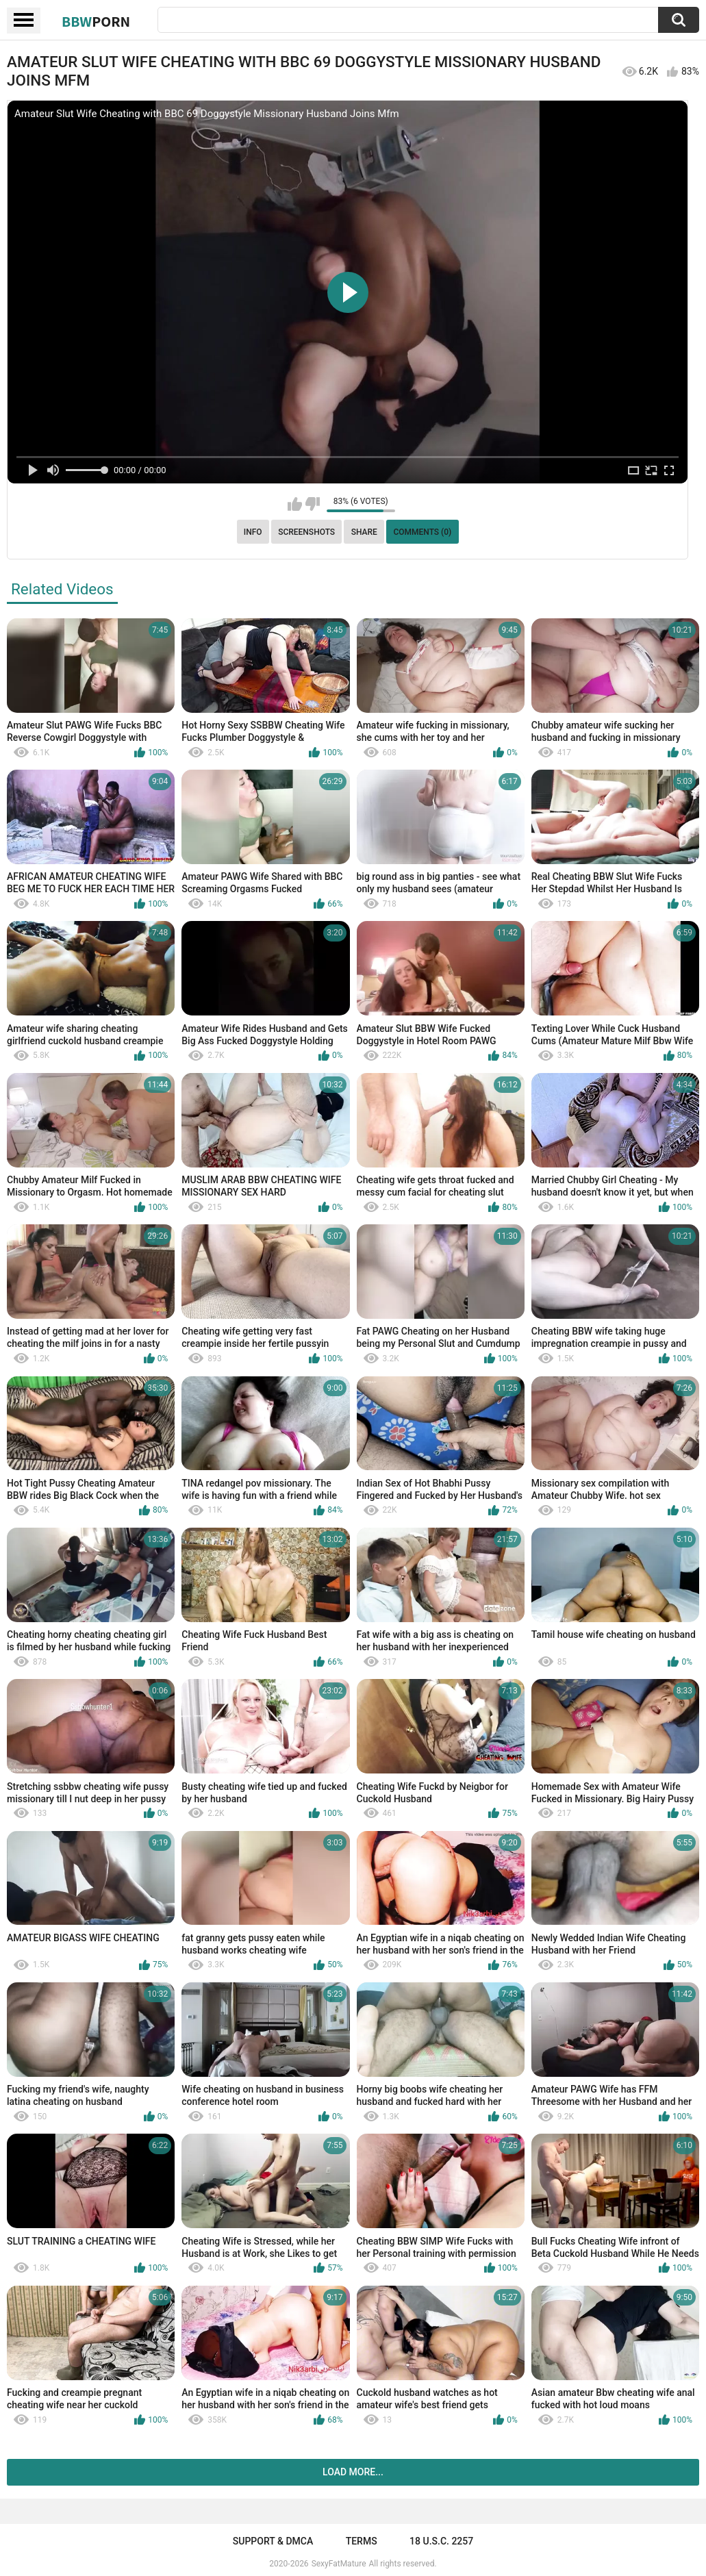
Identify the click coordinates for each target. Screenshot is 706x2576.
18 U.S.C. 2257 (441, 2541)
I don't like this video (312, 504)
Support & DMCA (273, 2541)
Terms (361, 2541)
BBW (96, 21)
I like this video (295, 504)
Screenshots (306, 532)
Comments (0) (422, 532)
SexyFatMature (339, 2563)
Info (253, 532)
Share (364, 532)
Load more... (353, 2471)
